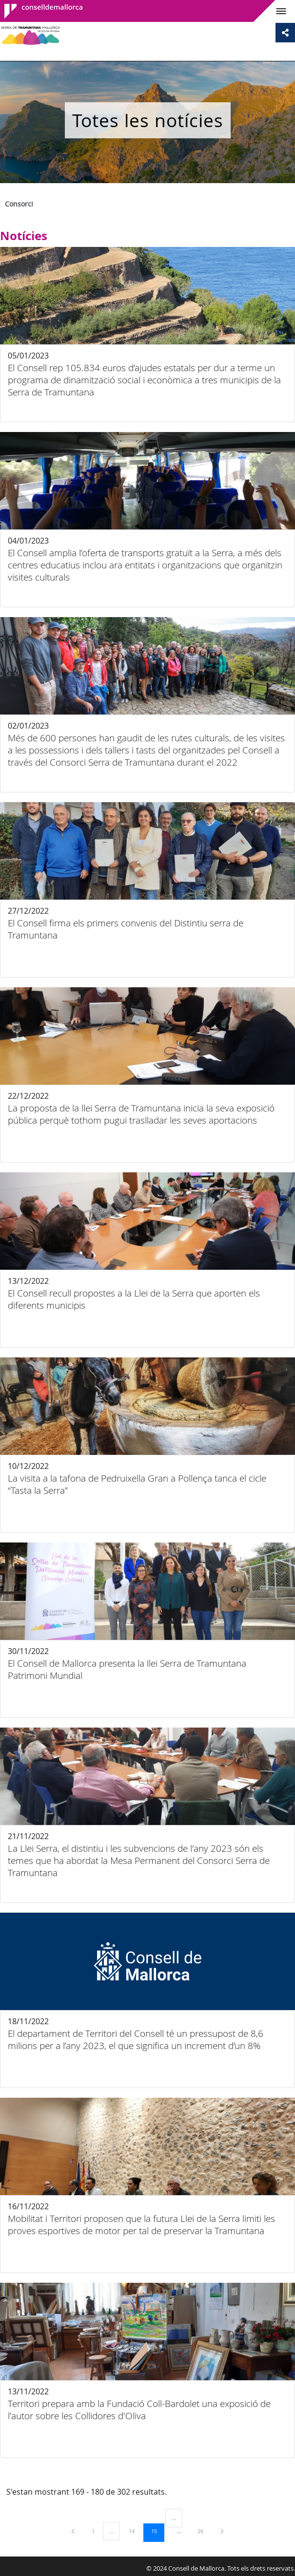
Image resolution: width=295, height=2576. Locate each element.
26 (204, 2531)
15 (157, 2531)
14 (135, 2531)
